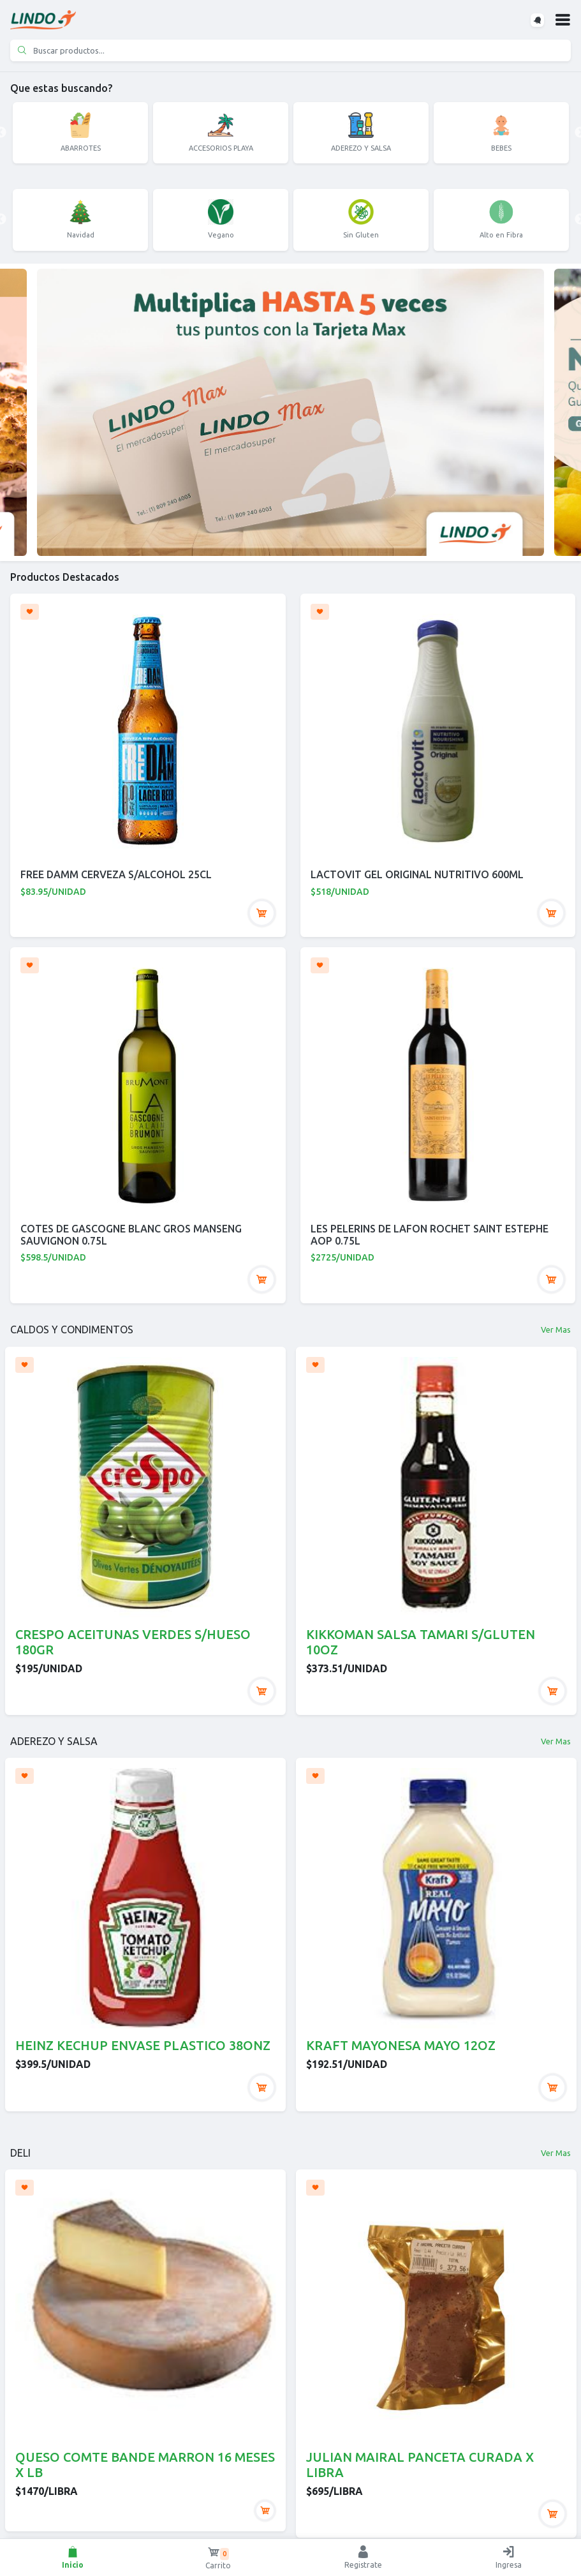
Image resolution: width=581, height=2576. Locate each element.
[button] (562, 19)
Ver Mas (556, 1329)
